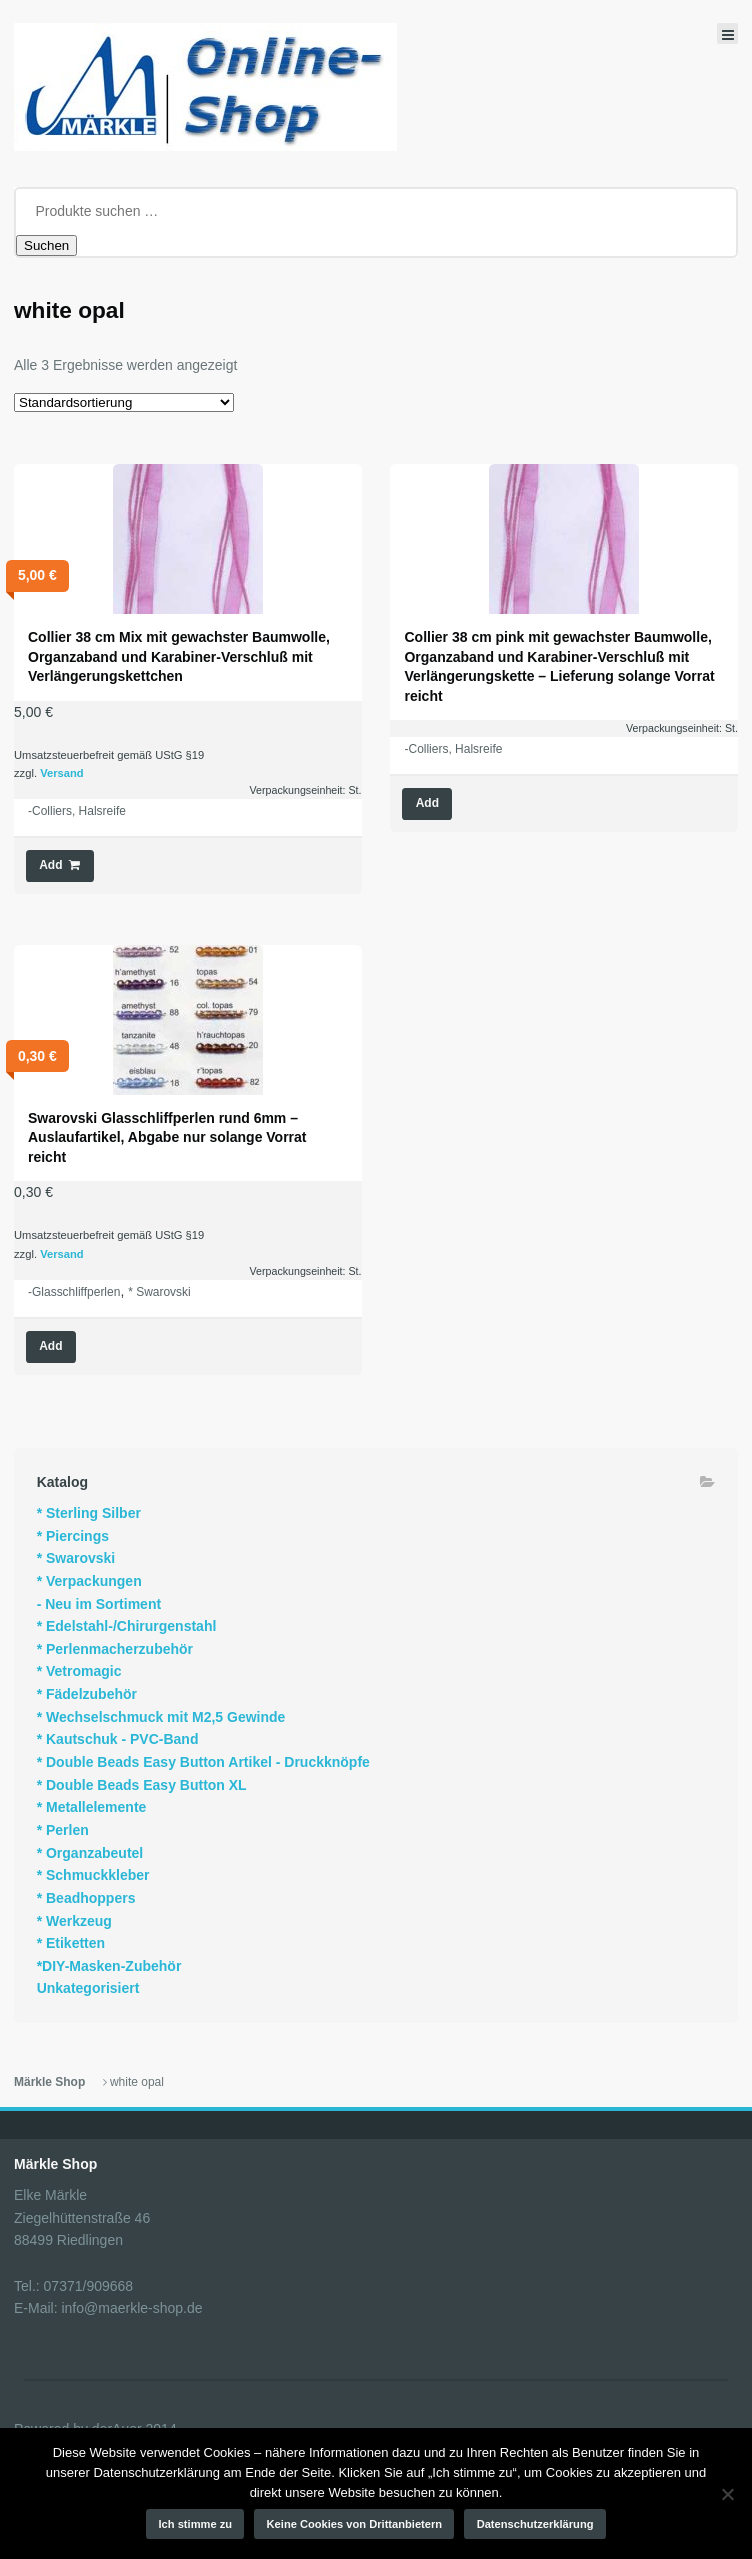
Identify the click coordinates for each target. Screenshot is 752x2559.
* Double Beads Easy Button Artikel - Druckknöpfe (203, 1762)
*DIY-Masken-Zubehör (109, 1966)
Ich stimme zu (196, 2524)
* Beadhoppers (86, 1898)
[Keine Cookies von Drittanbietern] (727, 2494)
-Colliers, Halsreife (77, 811)
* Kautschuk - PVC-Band (118, 1739)
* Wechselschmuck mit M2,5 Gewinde (161, 1717)
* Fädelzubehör (87, 1694)
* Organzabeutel (90, 1853)
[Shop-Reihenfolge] (124, 402)
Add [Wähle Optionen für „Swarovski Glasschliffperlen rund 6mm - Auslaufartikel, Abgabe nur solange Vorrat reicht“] (50, 1346)
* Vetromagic (79, 1671)
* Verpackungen (89, 1581)
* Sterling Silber (89, 1513)
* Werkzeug (74, 1921)
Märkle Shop (49, 2082)
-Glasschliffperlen (74, 1292)
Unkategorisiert (88, 1988)
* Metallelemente (92, 1807)
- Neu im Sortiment (99, 1604)
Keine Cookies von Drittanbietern (355, 2524)
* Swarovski (159, 1292)
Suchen (46, 245)
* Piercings (73, 1536)
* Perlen (63, 1830)
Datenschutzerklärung (535, 2524)
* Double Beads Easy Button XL (142, 1785)
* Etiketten (71, 1943)
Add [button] (50, 865)
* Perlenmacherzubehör (115, 1649)
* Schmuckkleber (93, 1875)
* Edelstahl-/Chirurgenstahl (127, 1626)
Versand (62, 773)
